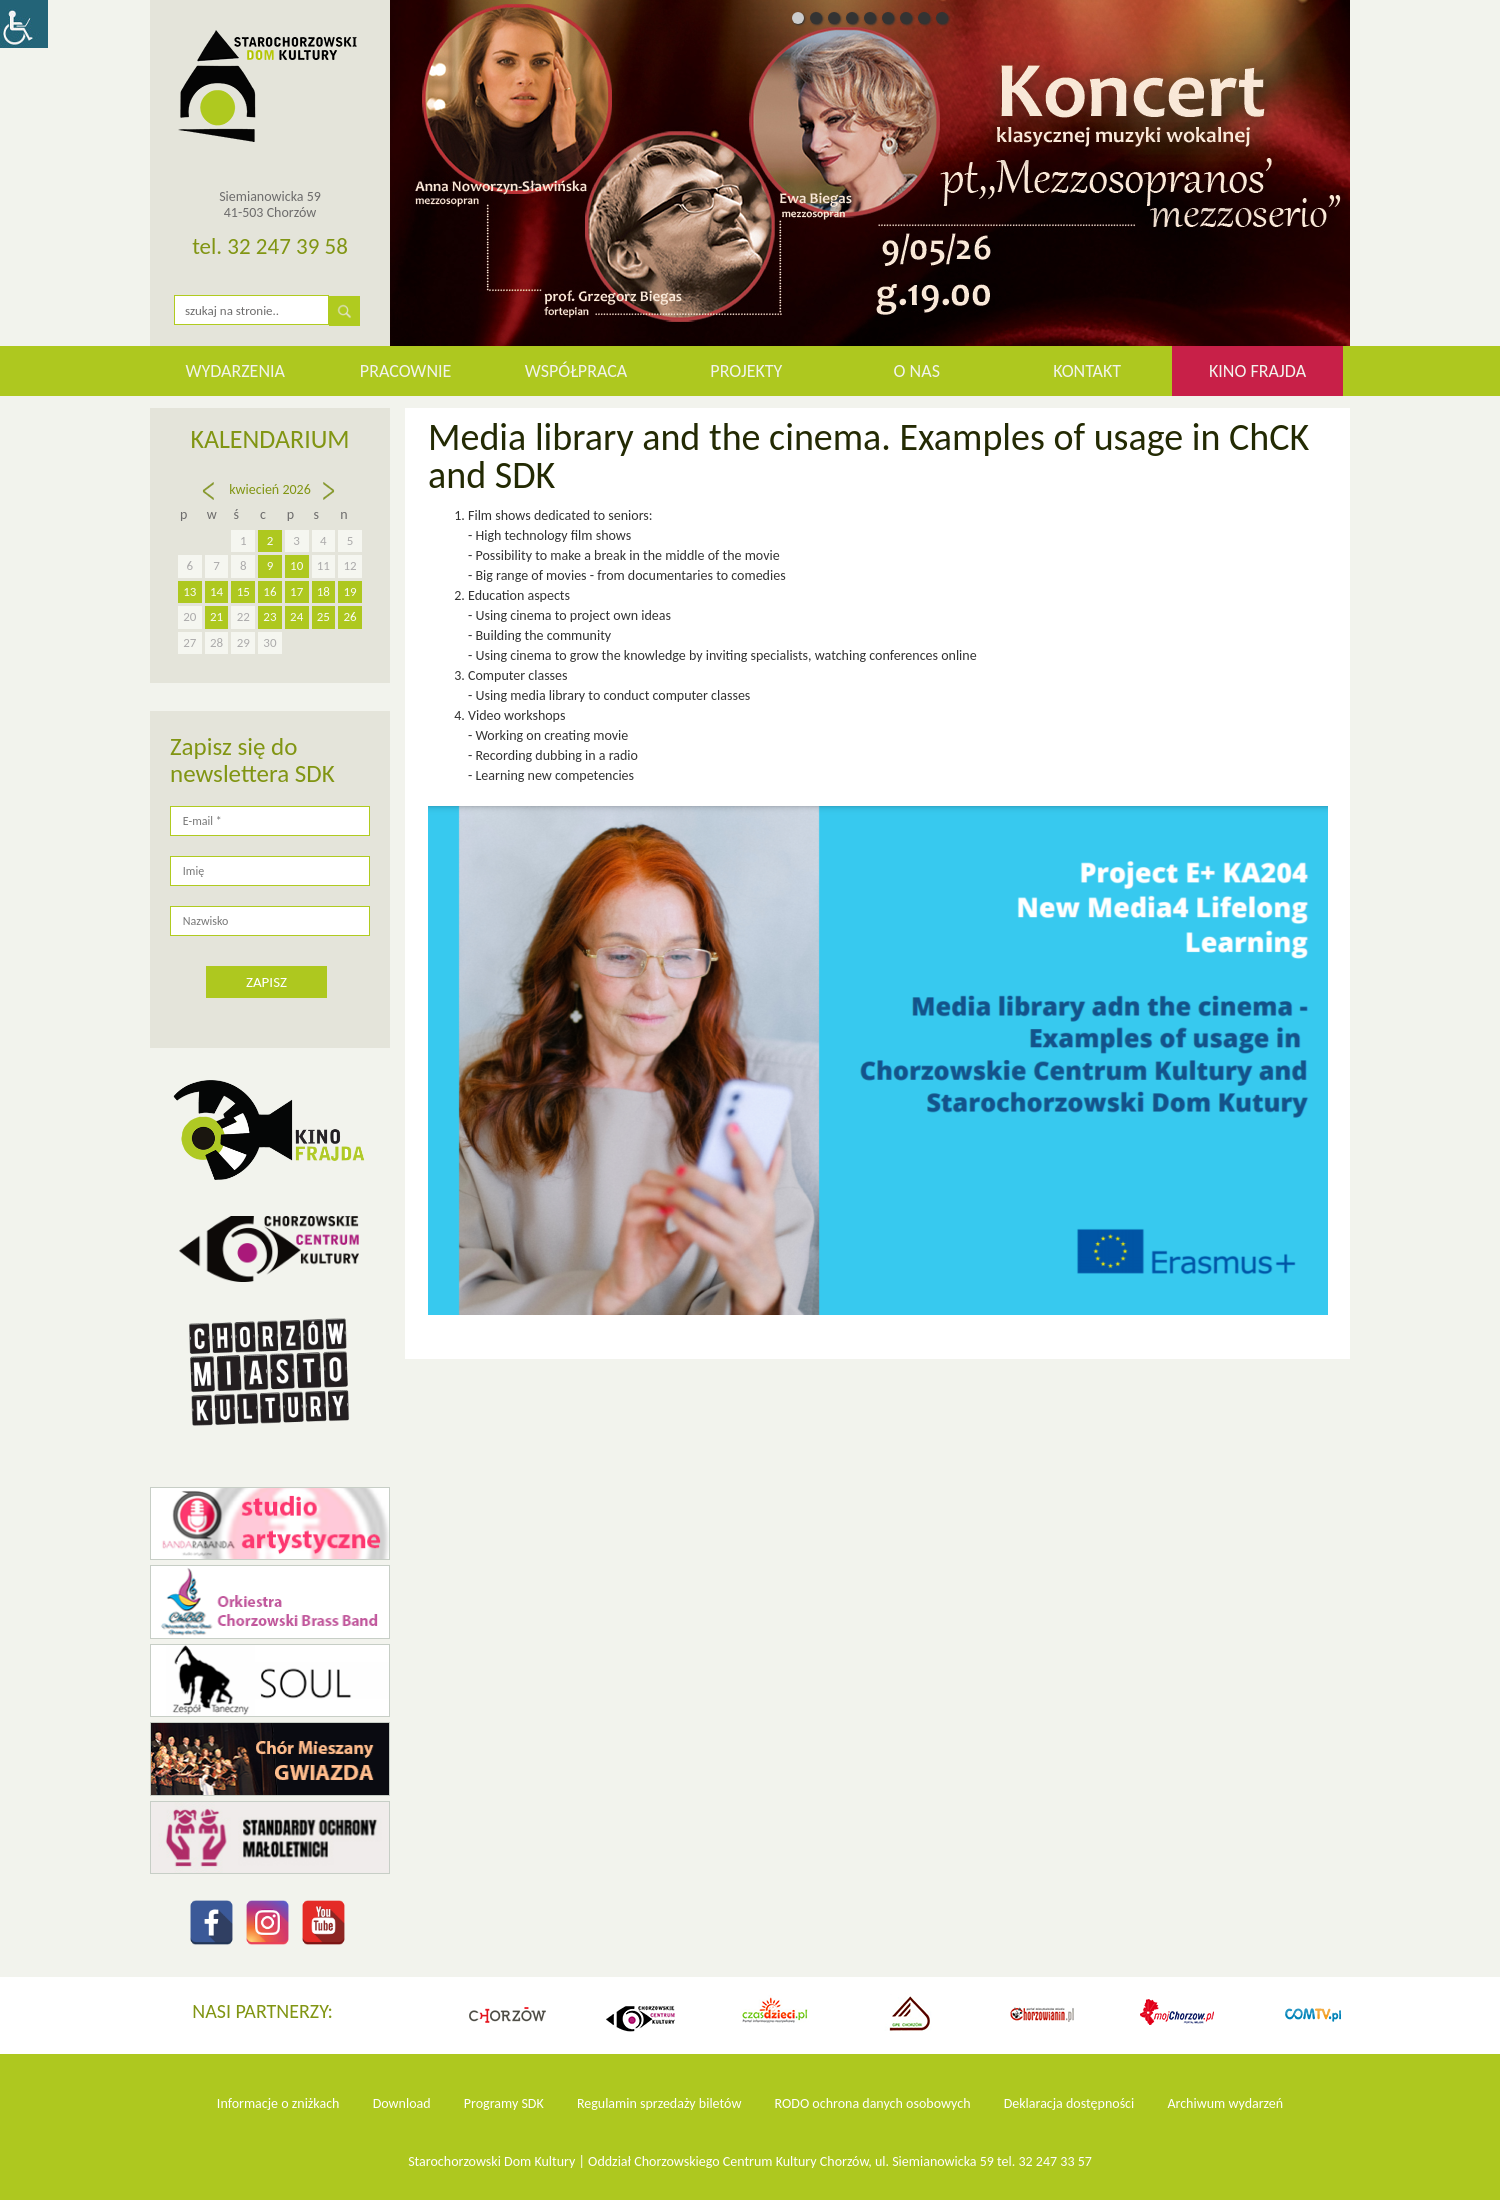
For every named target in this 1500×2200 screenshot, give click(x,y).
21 (216, 616)
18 (323, 591)
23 (269, 616)
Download (402, 2103)
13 (189, 591)
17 (296, 591)
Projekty (746, 371)
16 (269, 591)
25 (323, 616)
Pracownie (405, 371)
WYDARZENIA (235, 371)
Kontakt (1087, 371)
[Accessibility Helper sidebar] (24, 24)
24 (296, 616)
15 (243, 591)
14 (216, 591)
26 (350, 616)
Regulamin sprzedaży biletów (659, 2103)
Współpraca (576, 371)
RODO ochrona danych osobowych (873, 2103)
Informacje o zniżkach (278, 2103)
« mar (210, 509)
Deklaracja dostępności (1069, 2103)
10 (296, 565)
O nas (917, 371)
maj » (330, 500)
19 (350, 591)
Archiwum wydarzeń (1225, 2103)
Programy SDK (504, 2103)
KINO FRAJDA (1257, 371)
